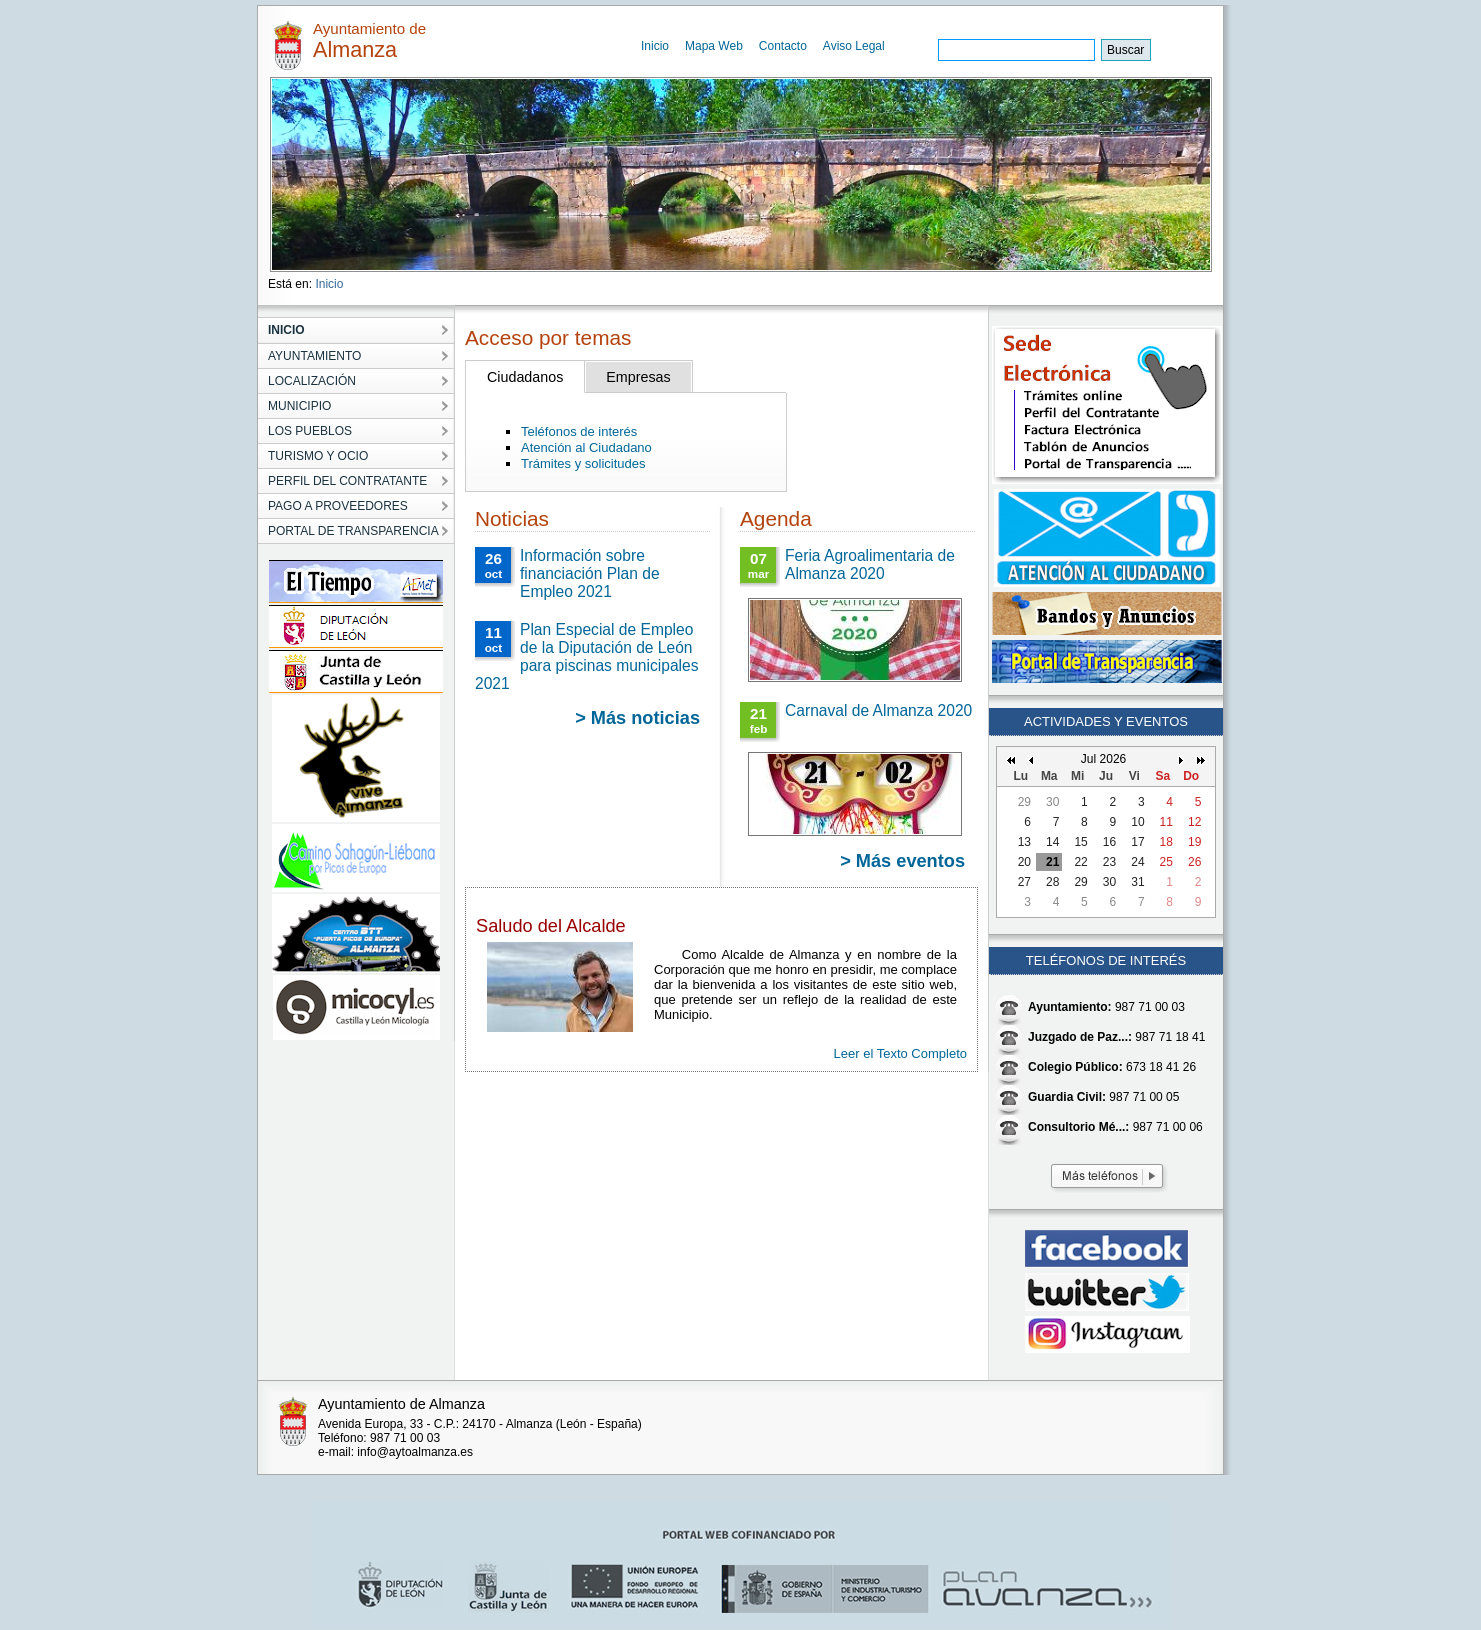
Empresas (638, 377)
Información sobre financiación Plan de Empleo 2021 (590, 573)
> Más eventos (902, 861)
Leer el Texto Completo (900, 1053)
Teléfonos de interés (579, 431)
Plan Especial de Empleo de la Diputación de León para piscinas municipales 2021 (587, 656)
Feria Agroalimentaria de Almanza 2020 (870, 564)
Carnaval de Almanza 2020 (878, 710)
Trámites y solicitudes (583, 463)
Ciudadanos (525, 377)
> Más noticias (637, 718)
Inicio (655, 46)
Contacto (783, 46)
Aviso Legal (854, 46)
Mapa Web (714, 46)
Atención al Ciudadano (586, 447)
